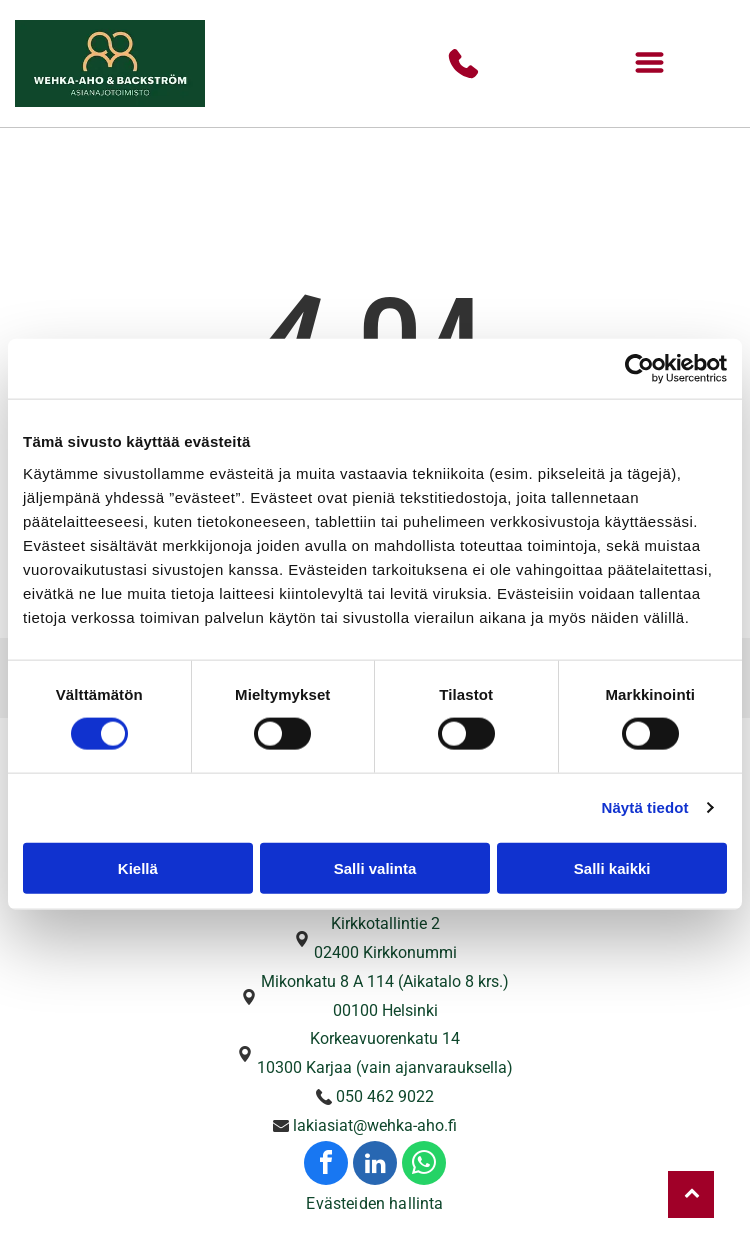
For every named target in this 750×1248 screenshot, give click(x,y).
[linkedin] (375, 1165)
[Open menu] (649, 64)
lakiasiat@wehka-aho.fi (375, 1125)
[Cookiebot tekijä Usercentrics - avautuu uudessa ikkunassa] (639, 369)
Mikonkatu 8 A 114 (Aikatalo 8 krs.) (385, 981)
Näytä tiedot (645, 807)
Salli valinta (375, 868)
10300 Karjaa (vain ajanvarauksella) (385, 1067)
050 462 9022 (385, 1096)
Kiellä (138, 868)
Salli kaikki (612, 868)
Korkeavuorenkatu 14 (385, 1038)
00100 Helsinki (385, 1010)
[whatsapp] (424, 1165)
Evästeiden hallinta (374, 1203)
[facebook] (326, 1165)
